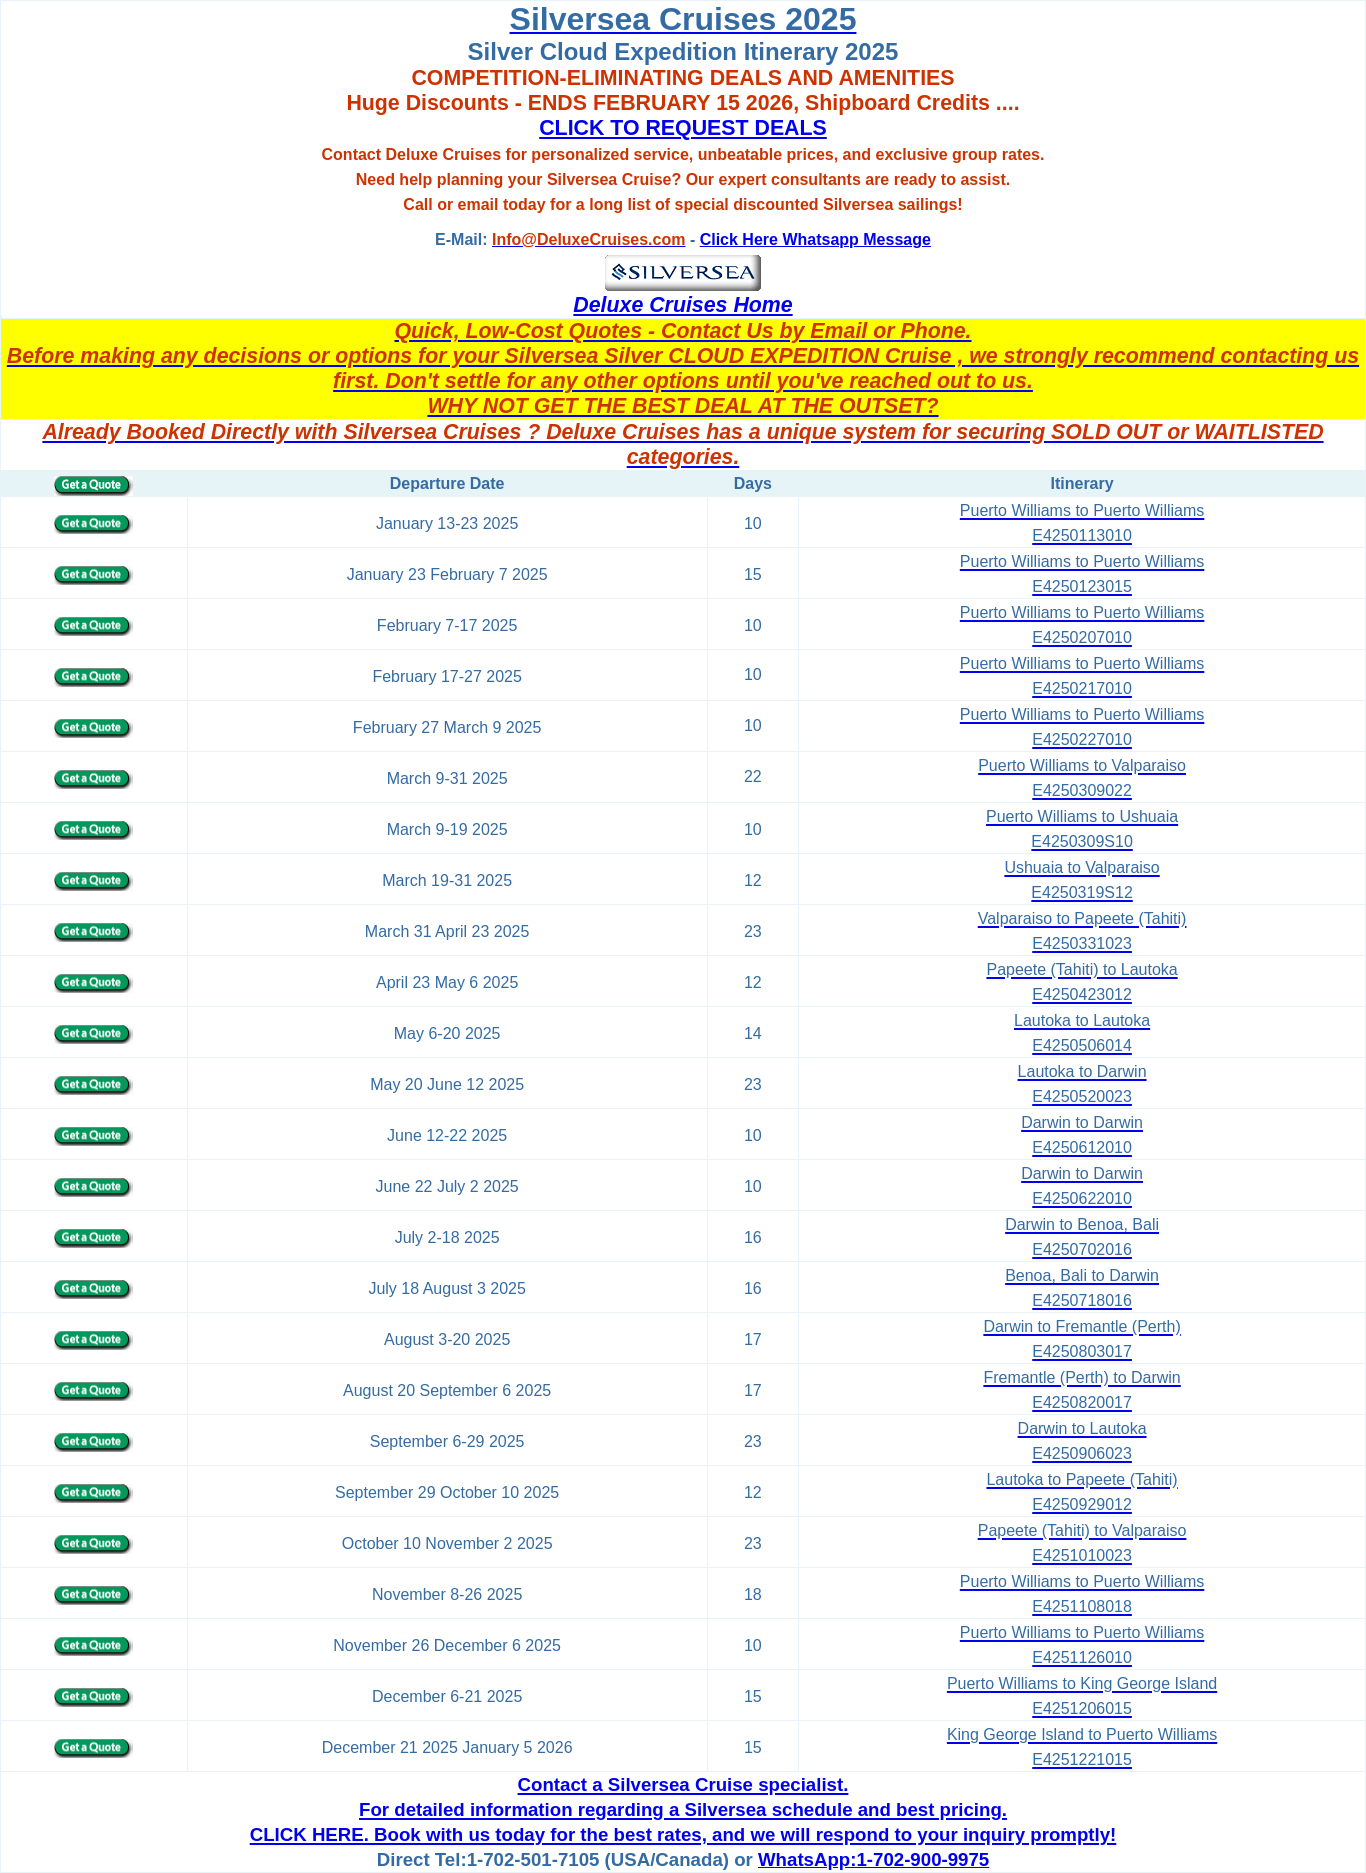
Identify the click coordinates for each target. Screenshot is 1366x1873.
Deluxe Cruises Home (682, 305)
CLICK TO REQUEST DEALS (683, 128)
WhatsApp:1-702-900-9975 (873, 1859)
